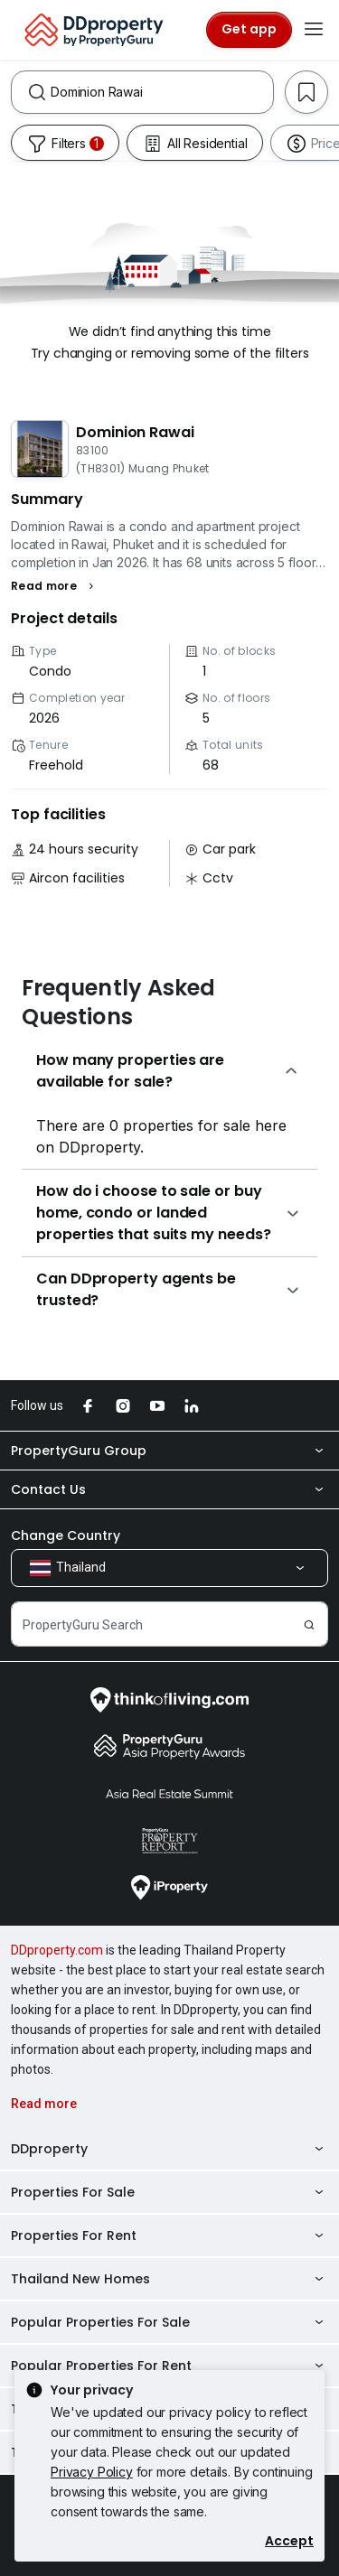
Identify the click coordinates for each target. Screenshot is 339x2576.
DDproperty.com (57, 1950)
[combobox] (162, 92)
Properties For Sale (169, 2192)
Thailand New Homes (169, 2279)
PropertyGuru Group (169, 1451)
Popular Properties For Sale (169, 2322)
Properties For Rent (169, 2235)
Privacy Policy (92, 2471)
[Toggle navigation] (314, 30)
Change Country (65, 1535)
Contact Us (169, 1489)
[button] (55, 586)
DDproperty (169, 2149)
